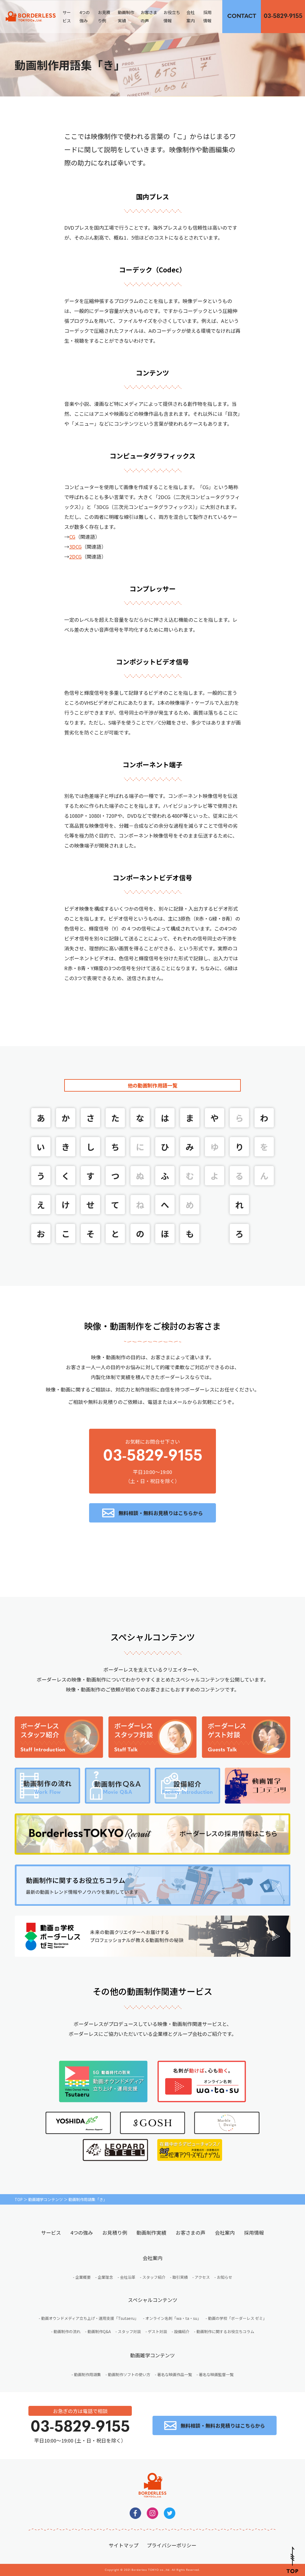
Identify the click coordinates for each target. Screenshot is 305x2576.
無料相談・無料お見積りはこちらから (161, 1512)
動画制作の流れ (67, 2331)
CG (72, 536)
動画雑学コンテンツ (45, 2199)
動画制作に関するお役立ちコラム (225, 2331)
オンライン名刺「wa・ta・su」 (173, 2318)
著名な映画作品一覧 (174, 2374)
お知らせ (224, 2277)
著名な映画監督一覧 (216, 2374)
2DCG (75, 556)
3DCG (75, 546)
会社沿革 (127, 2277)
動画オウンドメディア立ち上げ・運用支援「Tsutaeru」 (89, 2318)
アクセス (202, 2277)
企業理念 (105, 2277)
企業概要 (83, 2277)
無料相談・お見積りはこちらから (241, 16)
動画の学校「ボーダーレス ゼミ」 (237, 2318)
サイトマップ (123, 2545)
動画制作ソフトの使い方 (129, 2374)
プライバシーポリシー (171, 2545)
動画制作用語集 (87, 2374)
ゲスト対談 (157, 2331)
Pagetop (292, 2560)
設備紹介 (181, 2331)
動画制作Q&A (99, 2331)
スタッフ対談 (129, 2331)
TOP (19, 2199)
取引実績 (180, 2277)
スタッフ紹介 (153, 2277)
